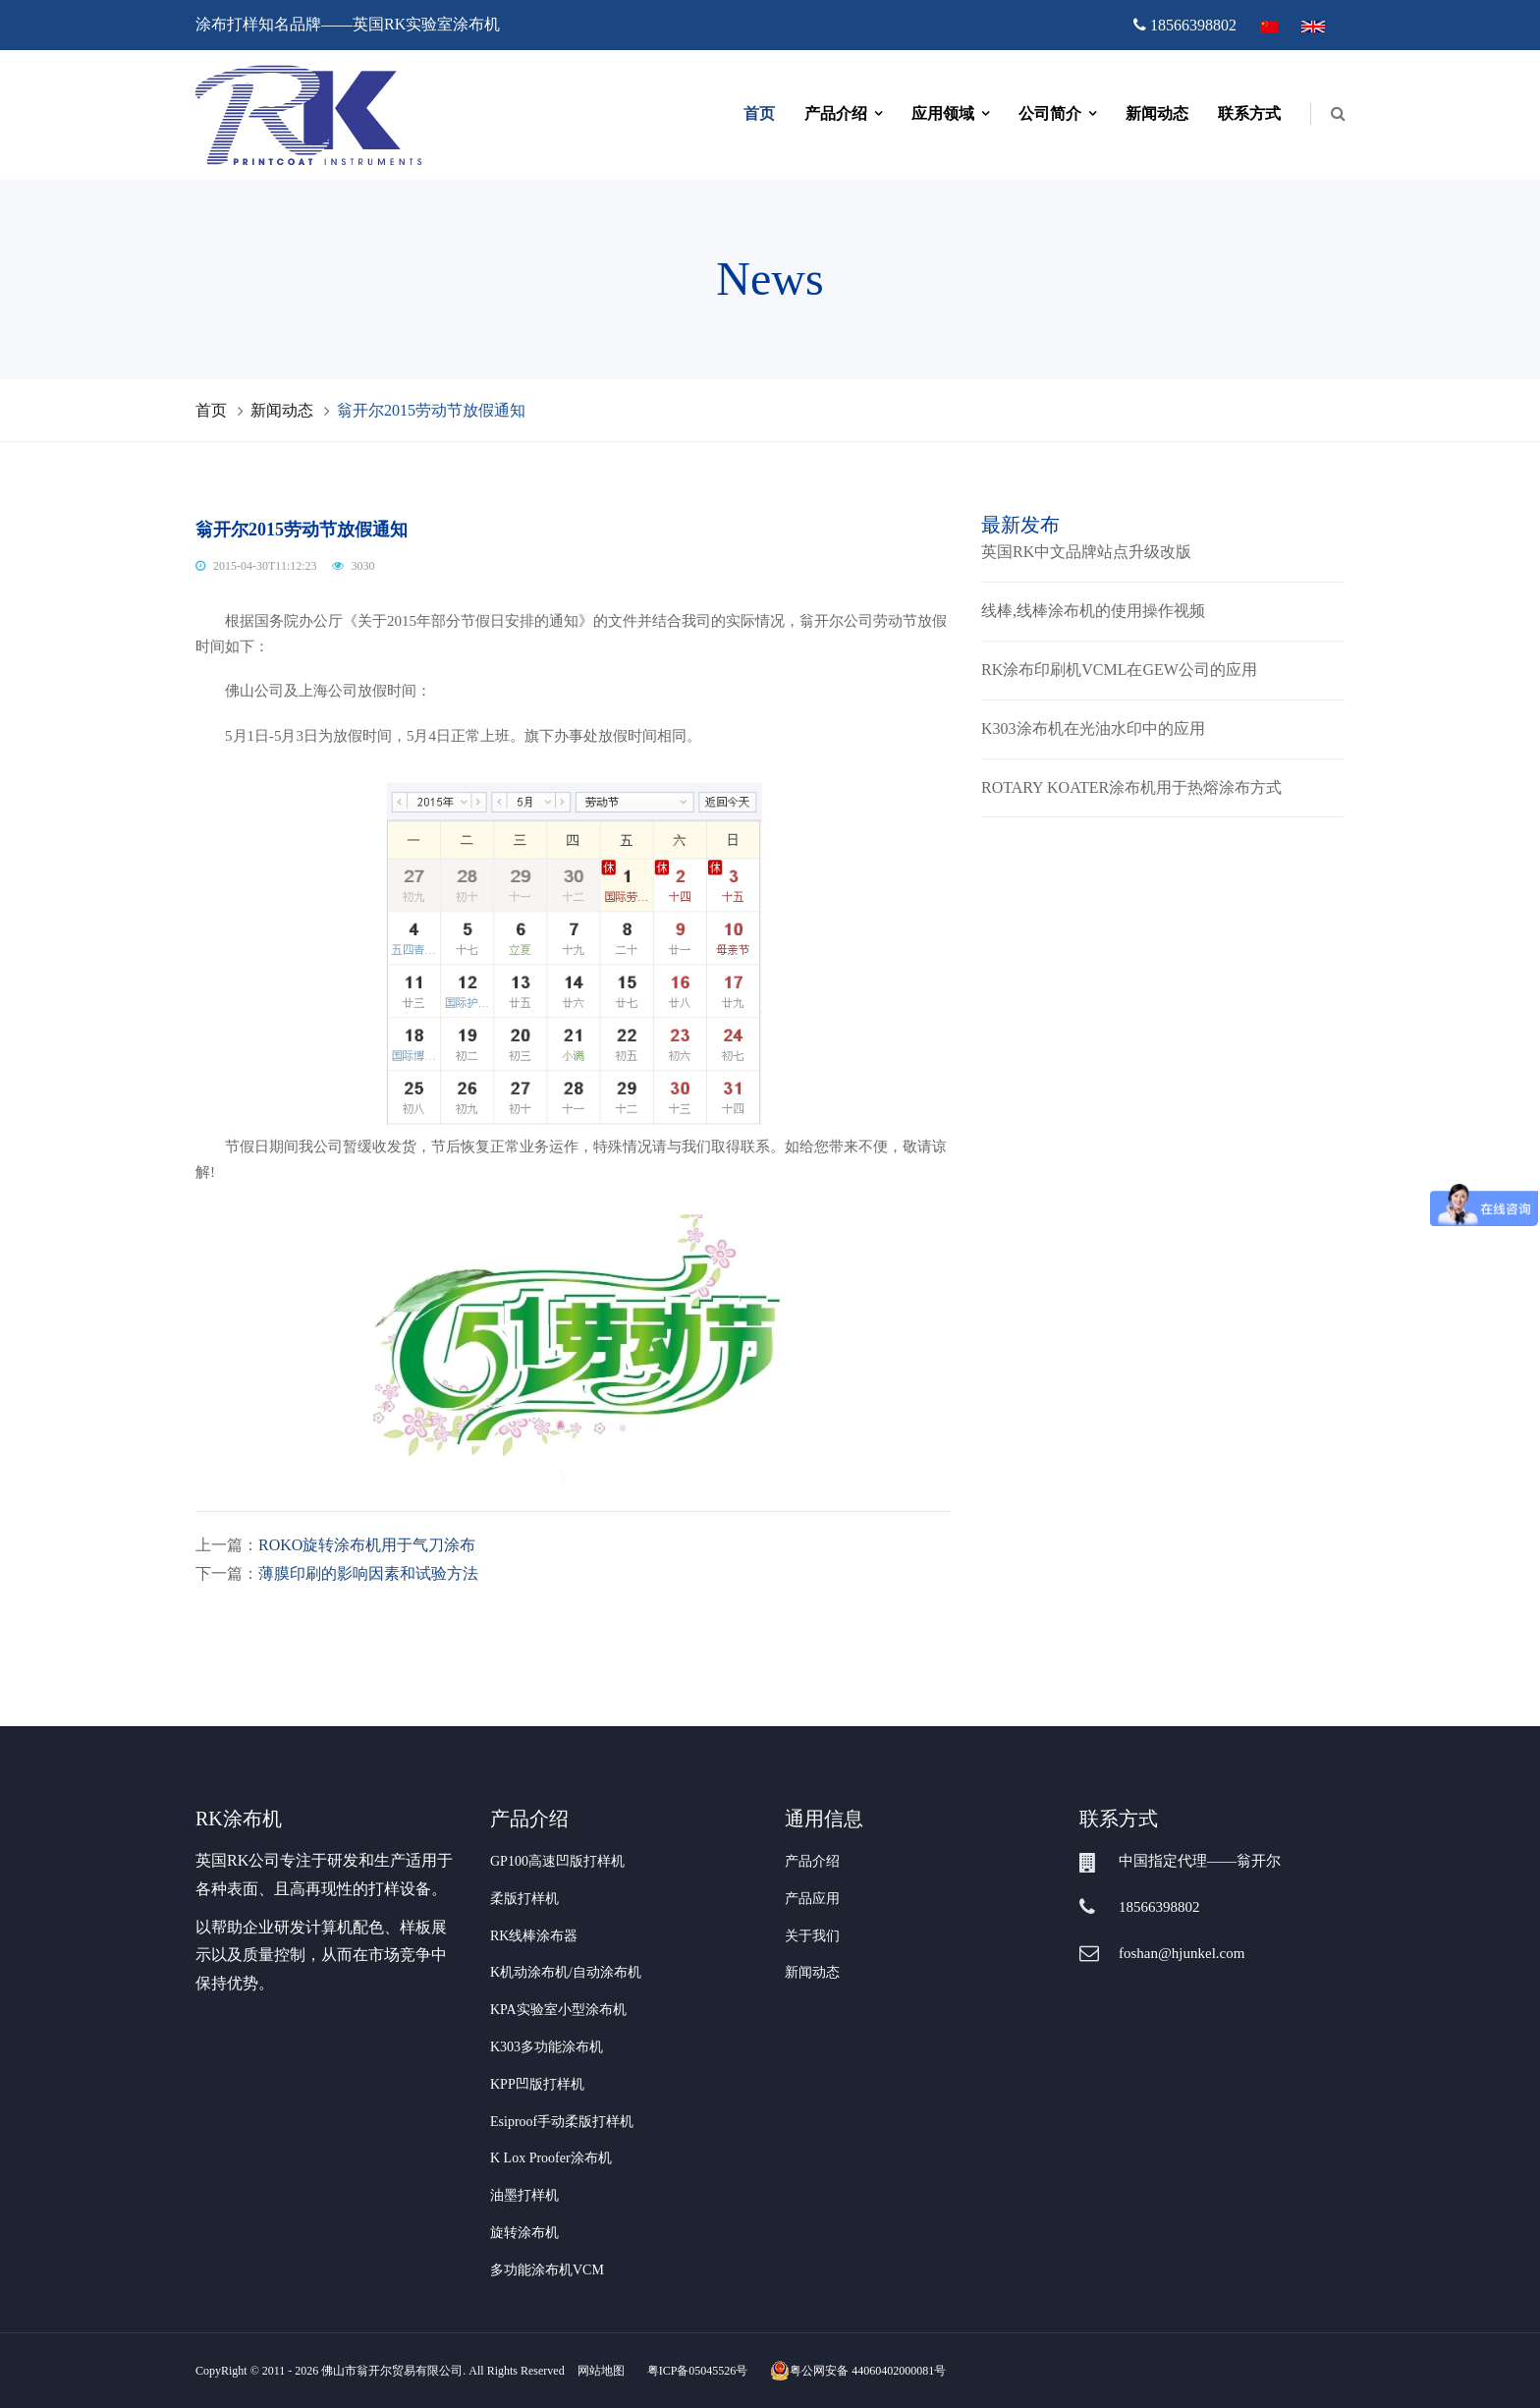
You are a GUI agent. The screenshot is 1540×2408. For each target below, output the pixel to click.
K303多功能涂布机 (546, 2047)
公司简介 (1049, 113)
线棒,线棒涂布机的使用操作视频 (1093, 610)
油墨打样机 (524, 2195)
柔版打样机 (524, 1898)
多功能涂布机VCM (547, 2270)
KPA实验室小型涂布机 (558, 2009)
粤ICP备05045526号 (697, 2371)
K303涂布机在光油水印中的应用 (1093, 728)
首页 (759, 113)
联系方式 (1249, 113)
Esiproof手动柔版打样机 (561, 2121)
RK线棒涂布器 (534, 1936)
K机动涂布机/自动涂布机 (565, 1972)
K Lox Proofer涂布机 (551, 2158)
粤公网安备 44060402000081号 (858, 2370)
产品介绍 (835, 113)
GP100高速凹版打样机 (557, 1861)
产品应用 (812, 1898)
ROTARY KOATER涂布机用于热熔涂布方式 (1131, 787)
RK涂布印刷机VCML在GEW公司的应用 (1119, 669)
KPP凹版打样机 (537, 2084)
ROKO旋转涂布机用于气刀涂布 (366, 1545)
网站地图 (601, 2371)
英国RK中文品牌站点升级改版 (1086, 551)
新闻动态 (1157, 113)
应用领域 (942, 113)
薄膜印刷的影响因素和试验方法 (368, 1573)
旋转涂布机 (524, 2232)
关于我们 (812, 1936)
